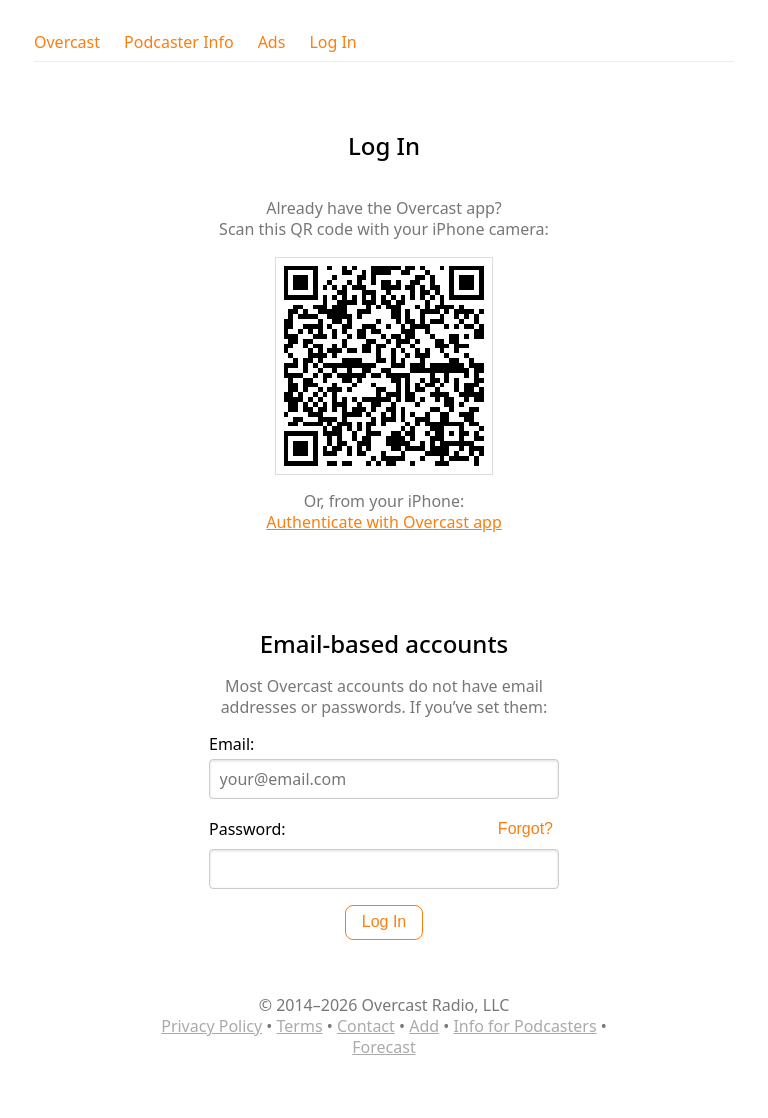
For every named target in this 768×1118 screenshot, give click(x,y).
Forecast (383, 1047)
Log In (332, 42)
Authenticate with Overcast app (384, 522)
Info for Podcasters (524, 1026)
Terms (300, 1026)
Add (424, 1026)
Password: (247, 829)
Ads (272, 42)
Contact (366, 1026)
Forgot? (525, 828)
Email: (231, 744)
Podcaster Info (179, 42)
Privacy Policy (211, 1026)
